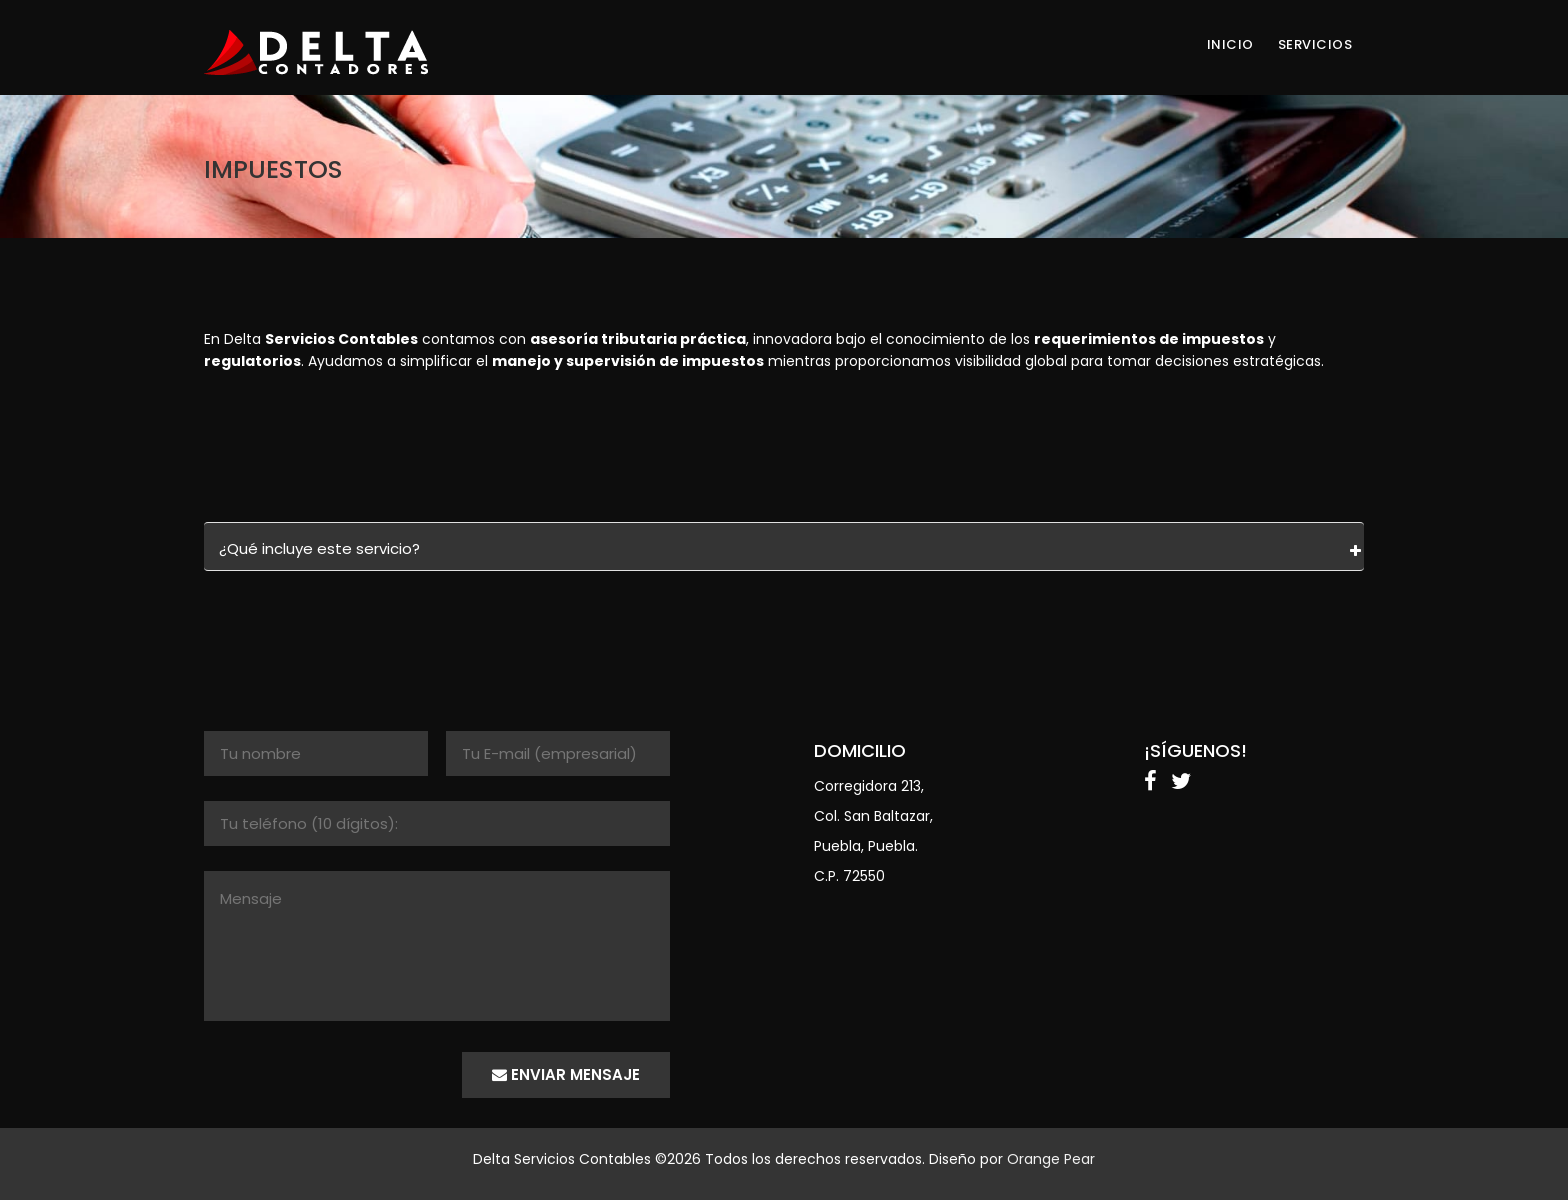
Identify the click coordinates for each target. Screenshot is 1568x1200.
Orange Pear (1051, 1159)
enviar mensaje (566, 1074)
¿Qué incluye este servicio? (319, 548)
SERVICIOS (1315, 45)
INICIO (1230, 45)
